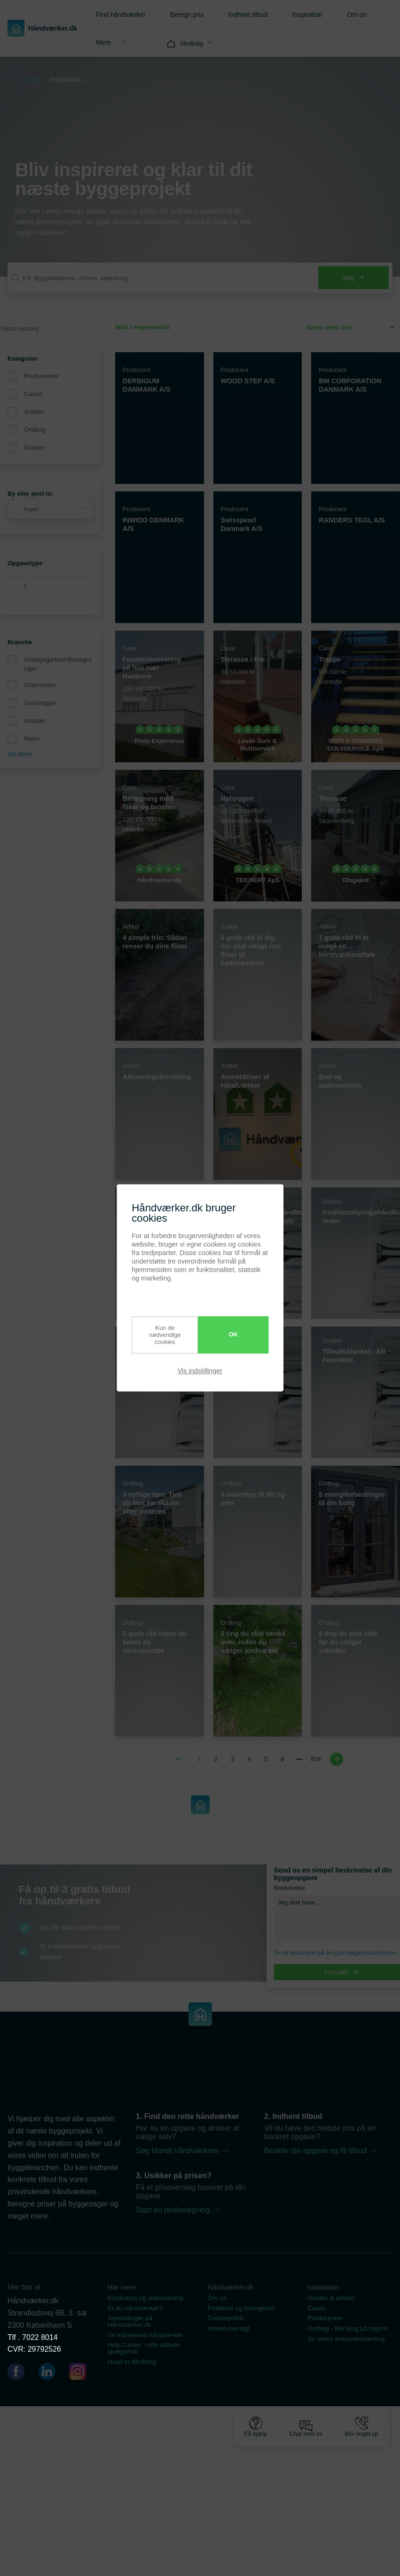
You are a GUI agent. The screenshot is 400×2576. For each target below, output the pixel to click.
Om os (356, 14)
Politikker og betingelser (242, 2308)
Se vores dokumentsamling (345, 2338)
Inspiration (307, 14)
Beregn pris (187, 14)
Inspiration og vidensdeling (145, 2297)
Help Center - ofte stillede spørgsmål (144, 2348)
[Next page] (335, 1759)
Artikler (34, 411)
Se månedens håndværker (145, 2335)
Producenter (41, 375)
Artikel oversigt (229, 2328)
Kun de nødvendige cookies (160, 1334)
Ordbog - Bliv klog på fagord (347, 2328)
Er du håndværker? (135, 2308)
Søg (353, 277)
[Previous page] (180, 1759)
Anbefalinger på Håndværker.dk (130, 2321)
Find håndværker (121, 14)
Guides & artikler (331, 2297)
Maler (32, 738)
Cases (33, 393)
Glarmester (39, 684)
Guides (34, 447)
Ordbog (35, 429)
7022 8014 (40, 2337)
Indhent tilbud (247, 14)
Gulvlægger (40, 702)
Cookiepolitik (226, 2318)
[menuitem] (118, 14)
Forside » (31, 79)
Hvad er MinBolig (132, 2361)
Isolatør (34, 720)
